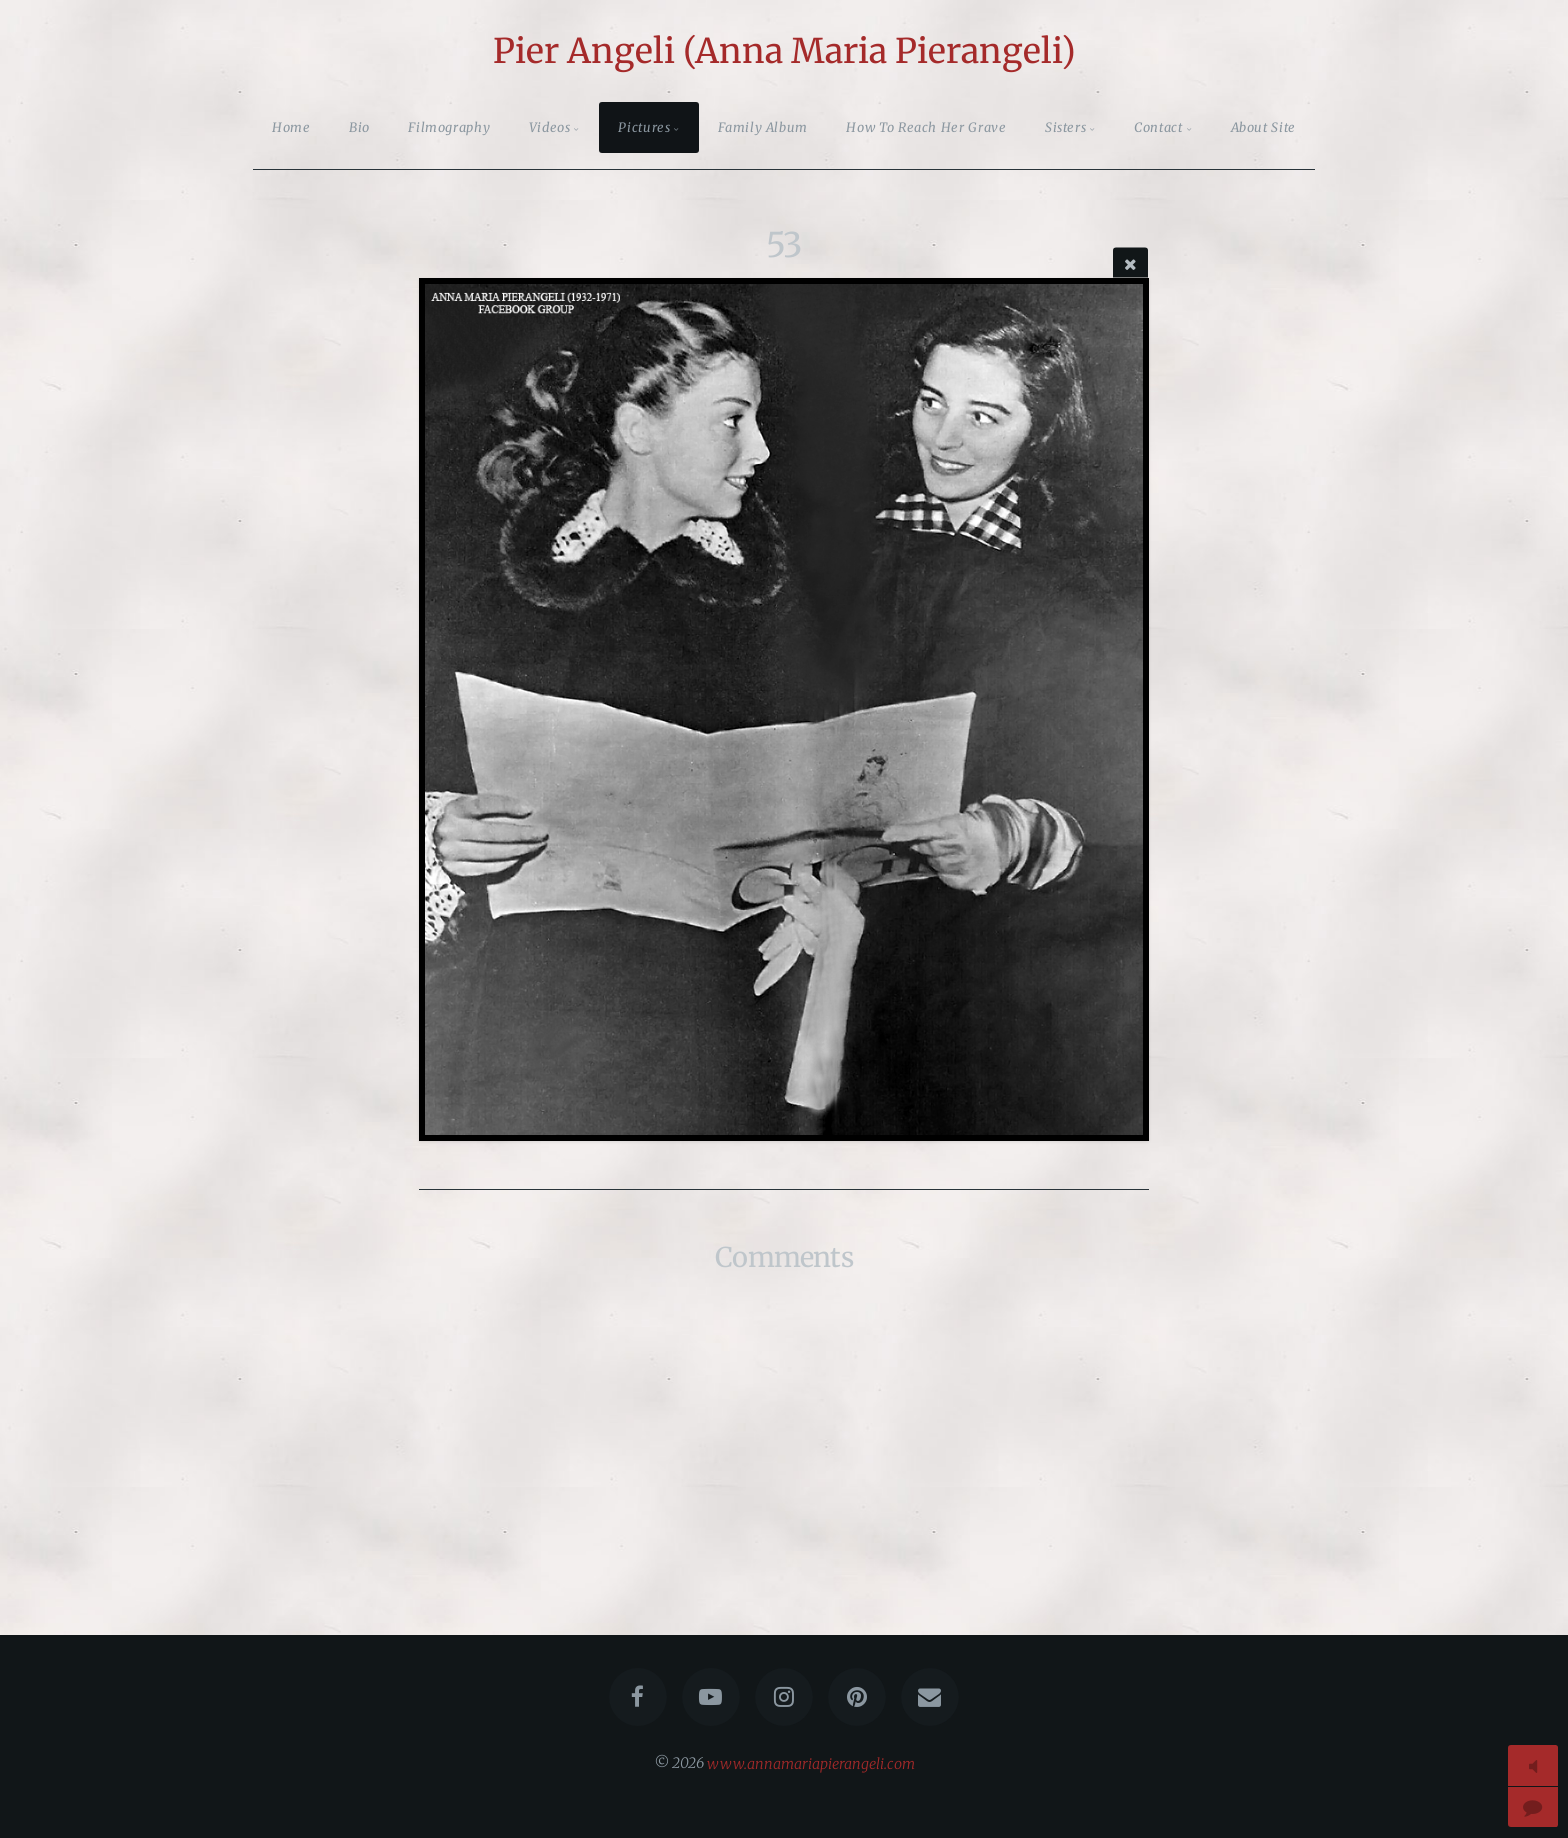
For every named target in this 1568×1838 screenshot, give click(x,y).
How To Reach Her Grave (926, 127)
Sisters (1065, 127)
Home (291, 127)
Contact (1158, 127)
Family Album (763, 127)
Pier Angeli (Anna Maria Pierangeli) (784, 51)
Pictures (644, 127)
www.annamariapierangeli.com (811, 1763)
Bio (359, 127)
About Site (1263, 127)
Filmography (449, 127)
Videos (550, 127)
